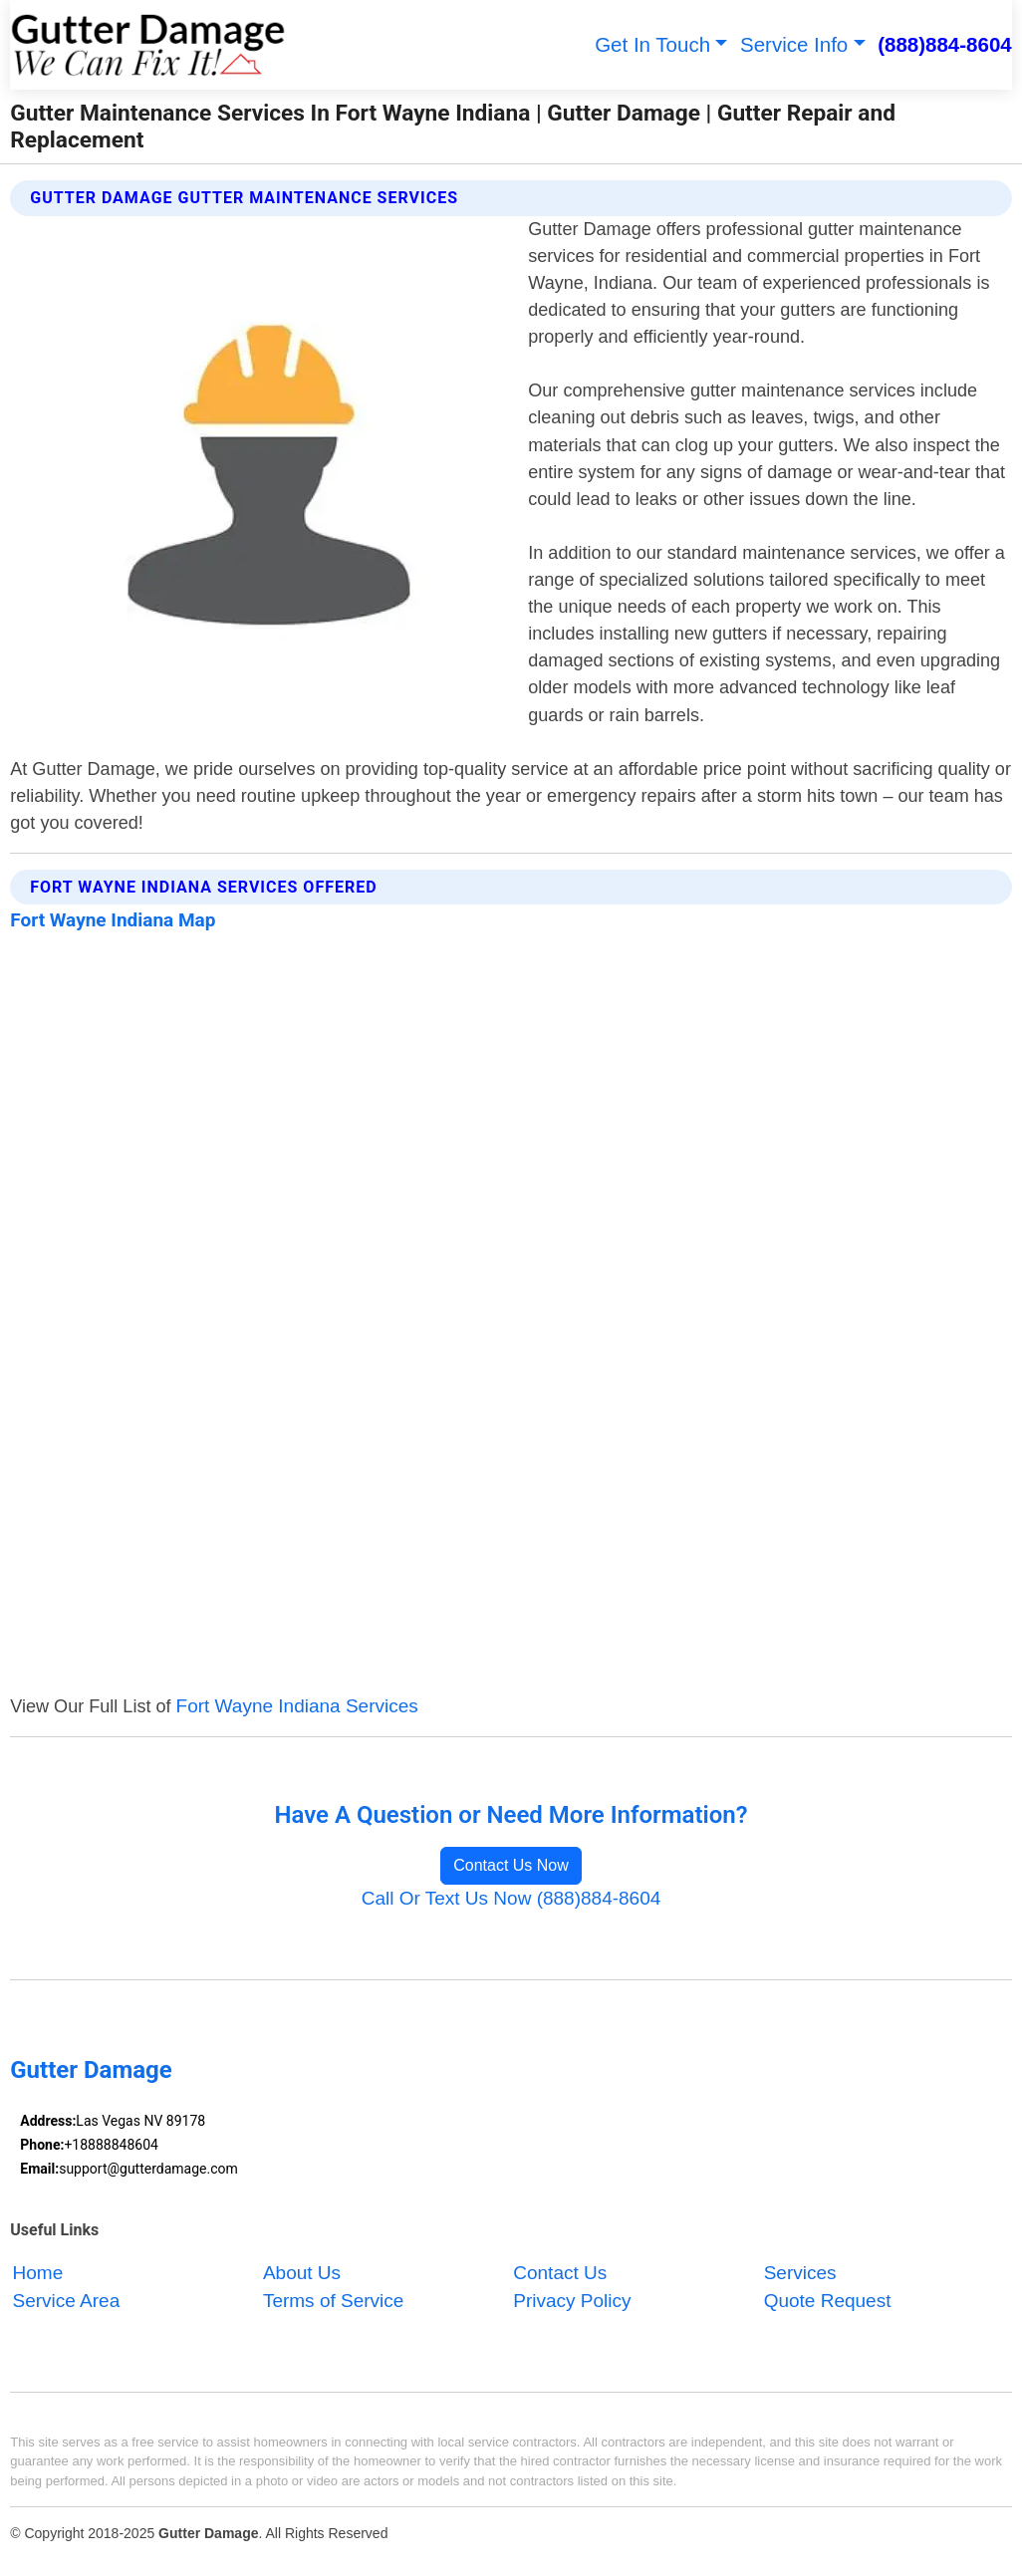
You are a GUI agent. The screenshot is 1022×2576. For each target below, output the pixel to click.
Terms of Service (333, 2300)
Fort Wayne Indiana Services (297, 1705)
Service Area (67, 2300)
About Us (302, 2272)
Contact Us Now (511, 1865)
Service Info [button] (794, 44)
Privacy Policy (572, 2300)
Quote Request (828, 2300)
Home (38, 2272)
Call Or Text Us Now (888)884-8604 (511, 1898)
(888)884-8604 (945, 44)
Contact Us (560, 2272)
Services (800, 2272)
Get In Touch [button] (652, 44)
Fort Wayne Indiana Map (112, 919)
